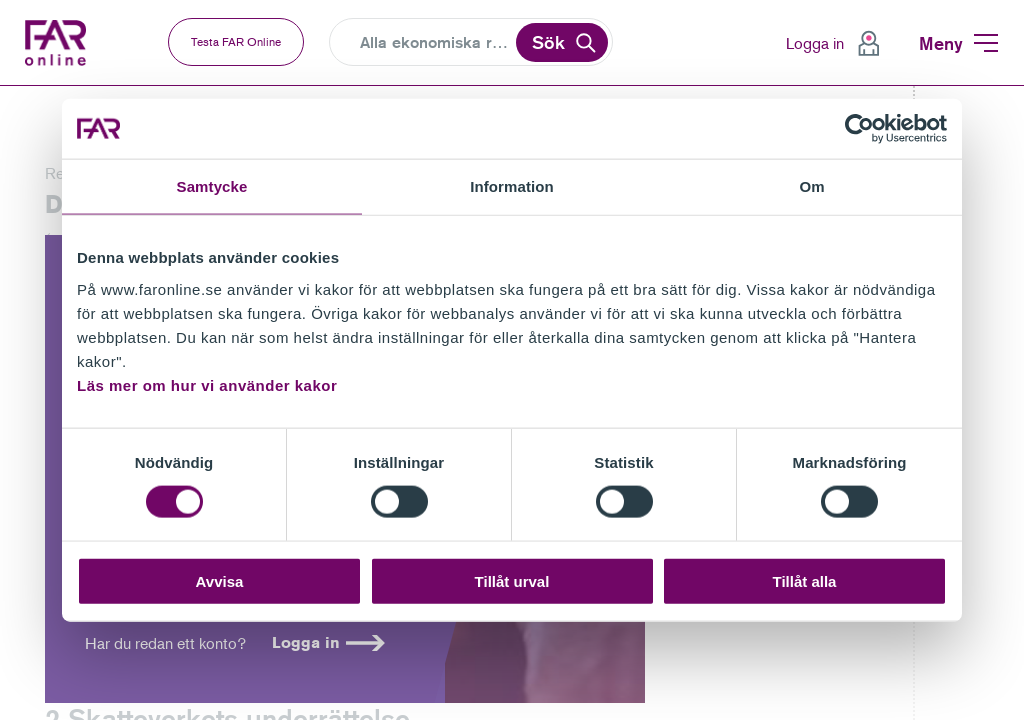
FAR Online (60, 43)
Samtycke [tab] (212, 186)
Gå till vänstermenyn (0, 86)
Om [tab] (811, 186)
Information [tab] (512, 186)
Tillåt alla (805, 580)
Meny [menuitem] (941, 43)
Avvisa (220, 580)
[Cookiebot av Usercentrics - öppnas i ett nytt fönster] (859, 129)
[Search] (436, 43)
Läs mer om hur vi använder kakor (207, 384)
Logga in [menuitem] (815, 43)
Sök (548, 42)
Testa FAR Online (236, 41)
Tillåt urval (512, 580)
